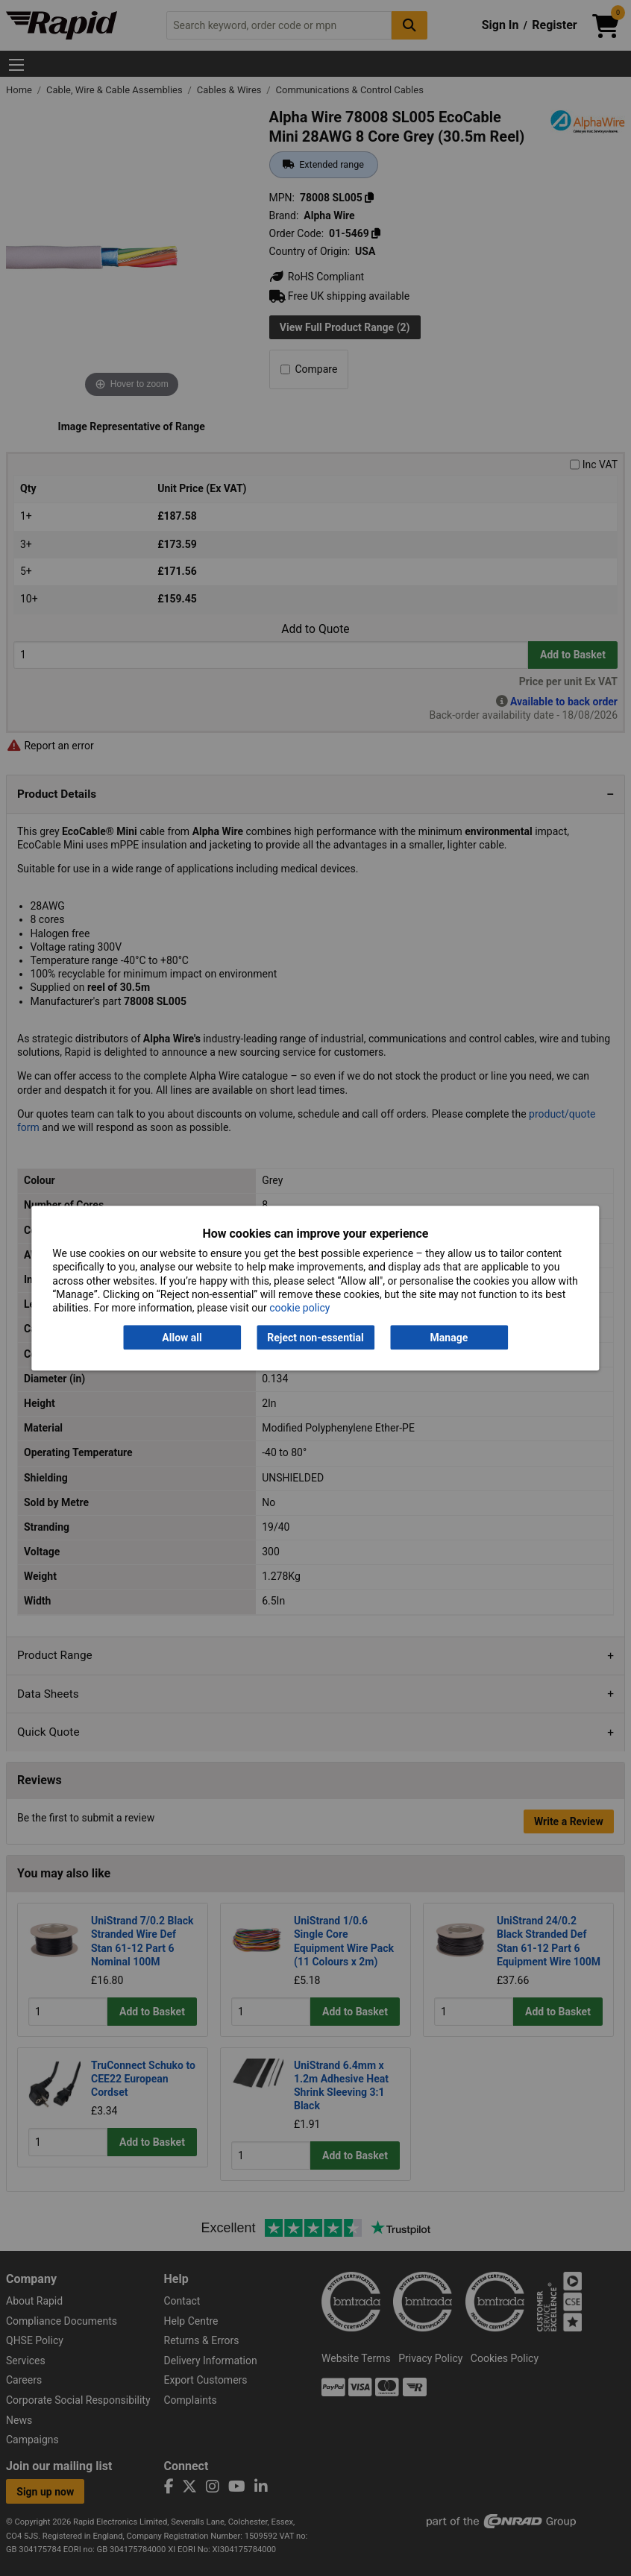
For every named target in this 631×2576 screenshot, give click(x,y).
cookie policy (299, 1308)
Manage (449, 1338)
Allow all (181, 1338)
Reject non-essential (315, 1338)
